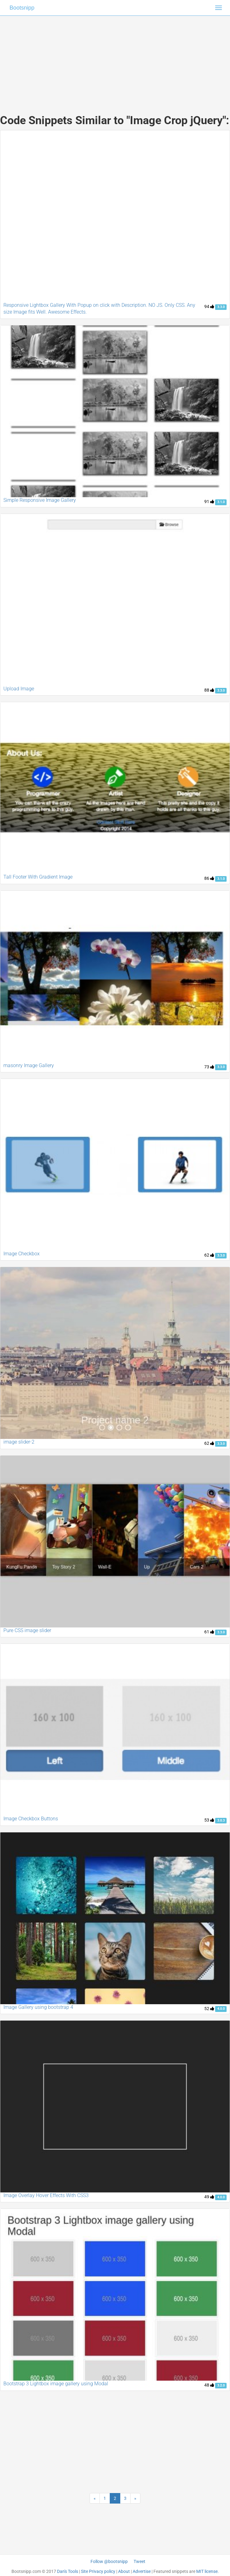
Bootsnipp (22, 8)
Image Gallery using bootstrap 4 (38, 2007)
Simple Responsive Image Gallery (39, 500)
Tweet (139, 2561)
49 (209, 2196)
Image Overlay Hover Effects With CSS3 (46, 2195)
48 (209, 2385)
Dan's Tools (67, 2571)
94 (209, 306)
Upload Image (18, 689)
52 (209, 2008)
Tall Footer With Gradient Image (38, 877)
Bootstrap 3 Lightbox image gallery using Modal (55, 2384)
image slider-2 (18, 1442)
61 (209, 1631)
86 (209, 878)
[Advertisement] (115, 58)
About (124, 2571)
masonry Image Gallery (28, 1065)
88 (209, 690)
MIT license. (207, 2571)
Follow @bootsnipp (109, 2561)
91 (209, 501)
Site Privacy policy (98, 2571)
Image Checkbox (21, 1254)
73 (209, 1066)
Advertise (142, 2571)
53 (209, 1820)
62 (209, 1255)
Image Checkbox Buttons (30, 1819)
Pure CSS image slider (27, 1630)
